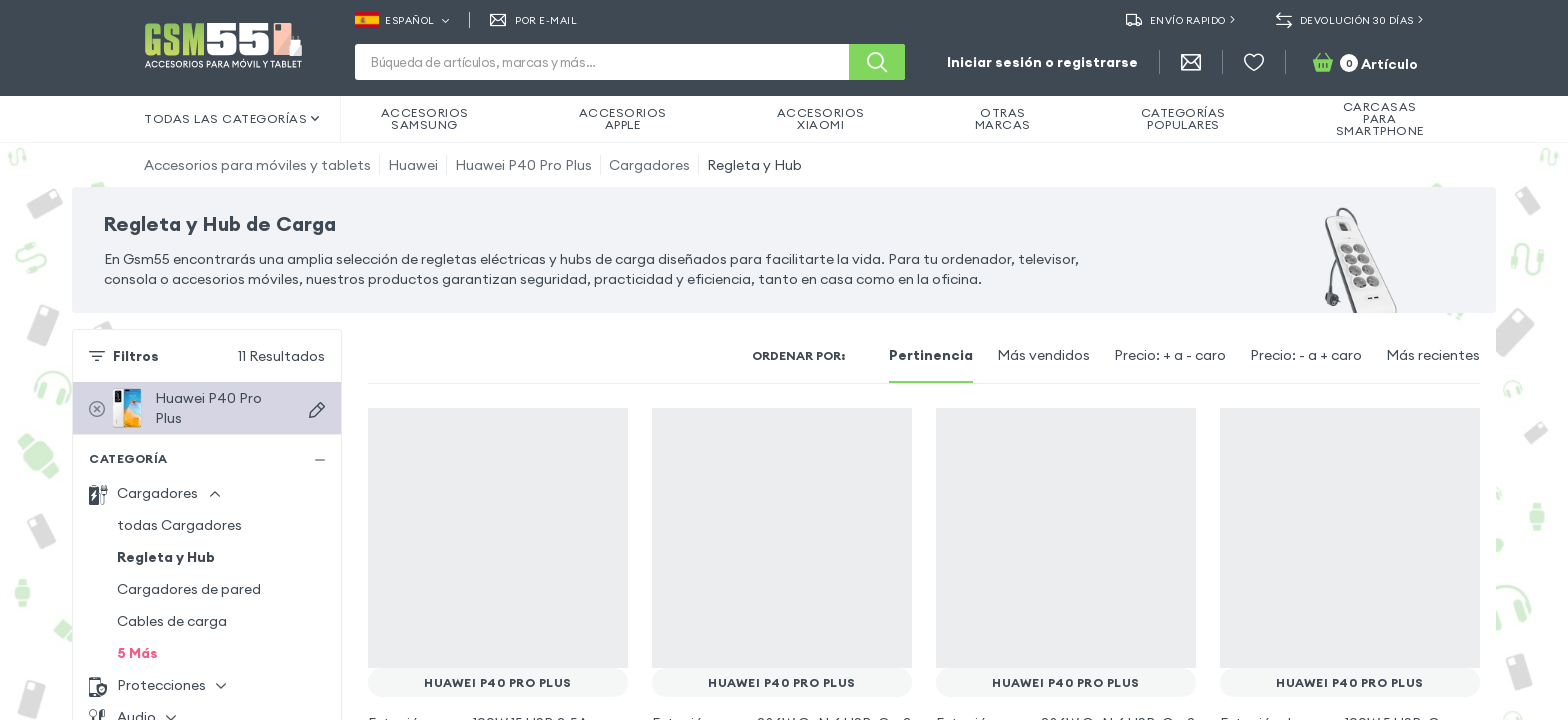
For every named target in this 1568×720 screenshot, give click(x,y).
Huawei (413, 165)
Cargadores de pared (189, 589)
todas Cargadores (179, 525)
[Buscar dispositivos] (317, 410)
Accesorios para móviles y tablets (257, 165)
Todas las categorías (232, 118)
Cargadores (649, 165)
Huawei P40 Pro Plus (523, 165)
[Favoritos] (1254, 62)
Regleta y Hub (754, 165)
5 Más (137, 653)
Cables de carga (172, 621)
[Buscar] (877, 62)
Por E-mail (534, 20)
